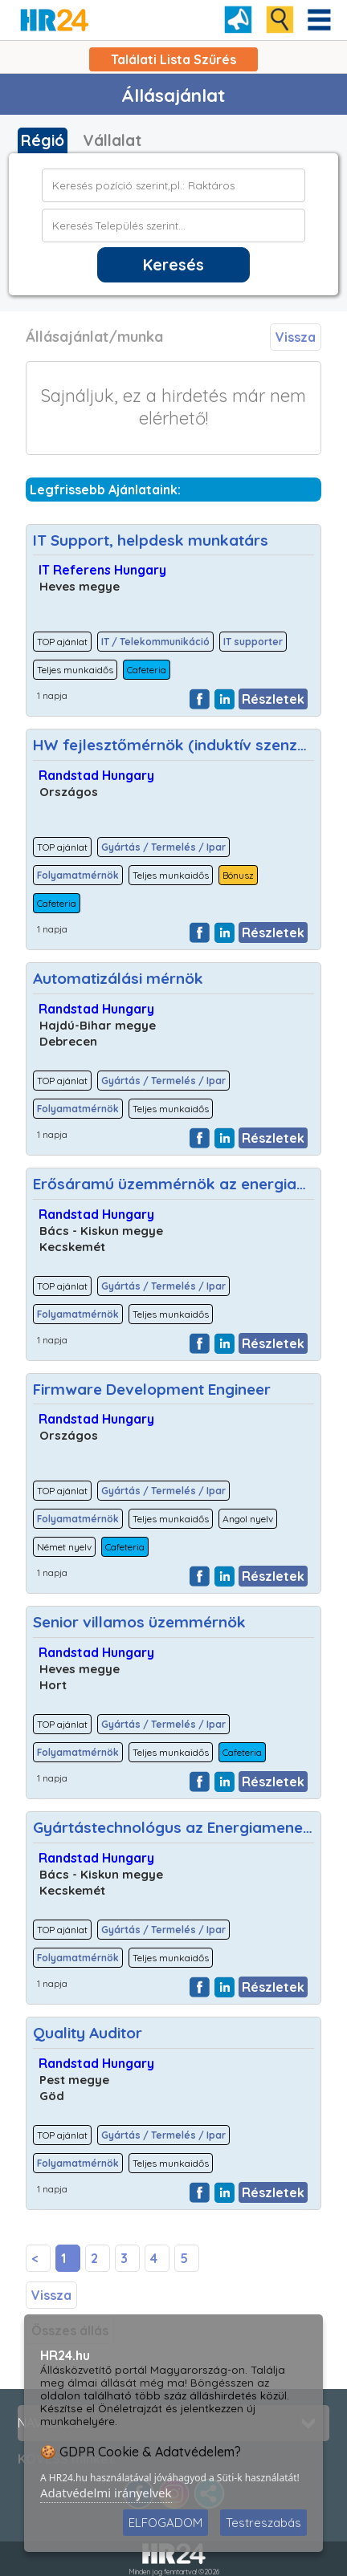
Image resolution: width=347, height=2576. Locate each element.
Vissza (296, 337)
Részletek (273, 699)
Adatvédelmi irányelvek (106, 2493)
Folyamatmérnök (78, 875)
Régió (42, 140)
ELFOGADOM (165, 2522)
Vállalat (112, 140)
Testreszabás (263, 2522)
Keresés (173, 264)
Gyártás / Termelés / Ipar (163, 847)
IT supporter (253, 642)
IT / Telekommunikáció (155, 642)
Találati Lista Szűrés (173, 59)
